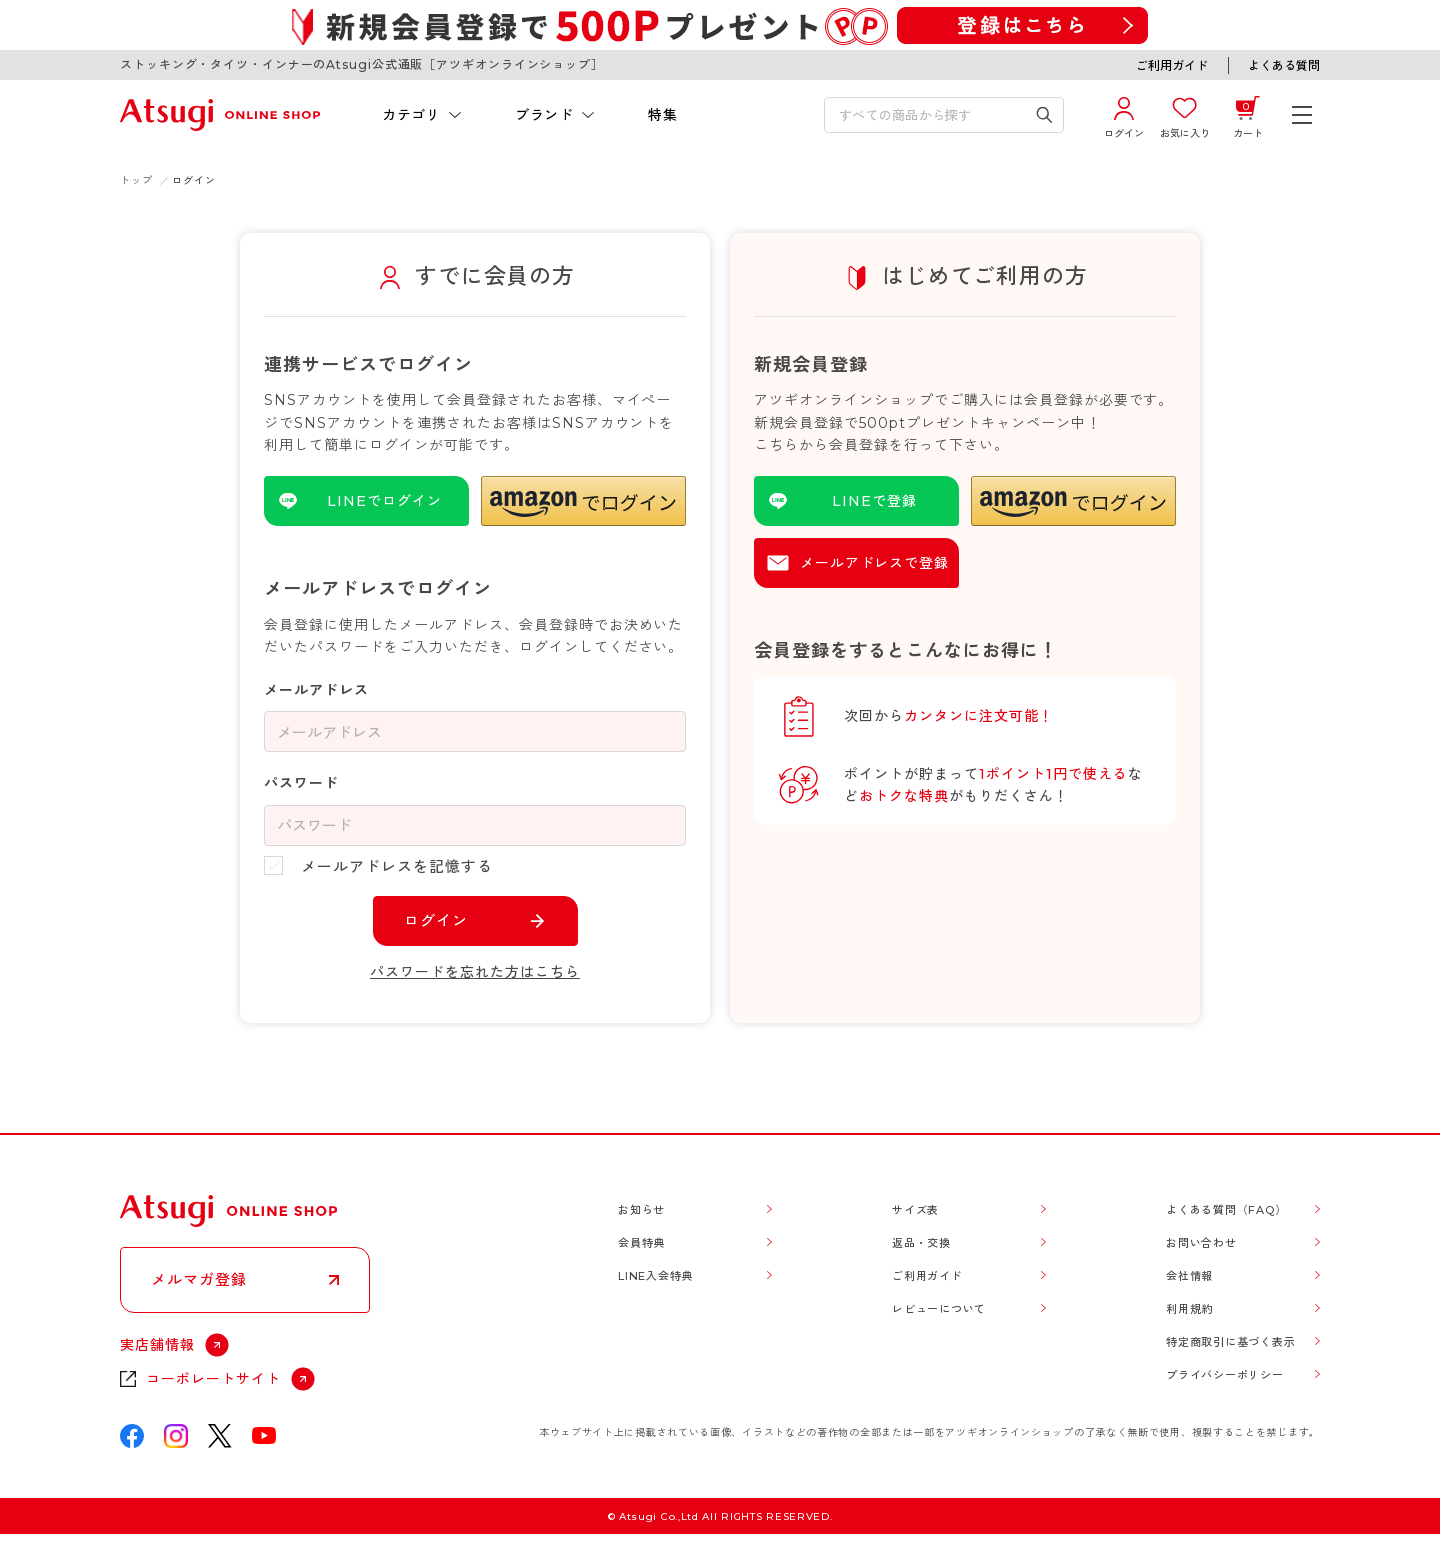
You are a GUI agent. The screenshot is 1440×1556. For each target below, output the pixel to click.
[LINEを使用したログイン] (366, 501)
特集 (662, 115)
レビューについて (939, 1309)
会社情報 (1189, 1276)
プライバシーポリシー (1225, 1375)
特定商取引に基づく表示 (1230, 1342)
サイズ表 (915, 1210)
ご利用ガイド (1172, 65)
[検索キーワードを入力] (930, 115)
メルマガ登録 (199, 1279)
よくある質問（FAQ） (1226, 1210)
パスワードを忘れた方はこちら (475, 972)
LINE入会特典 (655, 1276)
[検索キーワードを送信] (1044, 115)
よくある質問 (1284, 65)
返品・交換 (921, 1243)
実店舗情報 (157, 1345)
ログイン (436, 920)
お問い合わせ (1201, 1243)
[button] (583, 501)
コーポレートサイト (213, 1379)
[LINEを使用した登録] (856, 501)
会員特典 (641, 1243)
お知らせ (641, 1210)
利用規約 (1189, 1309)
